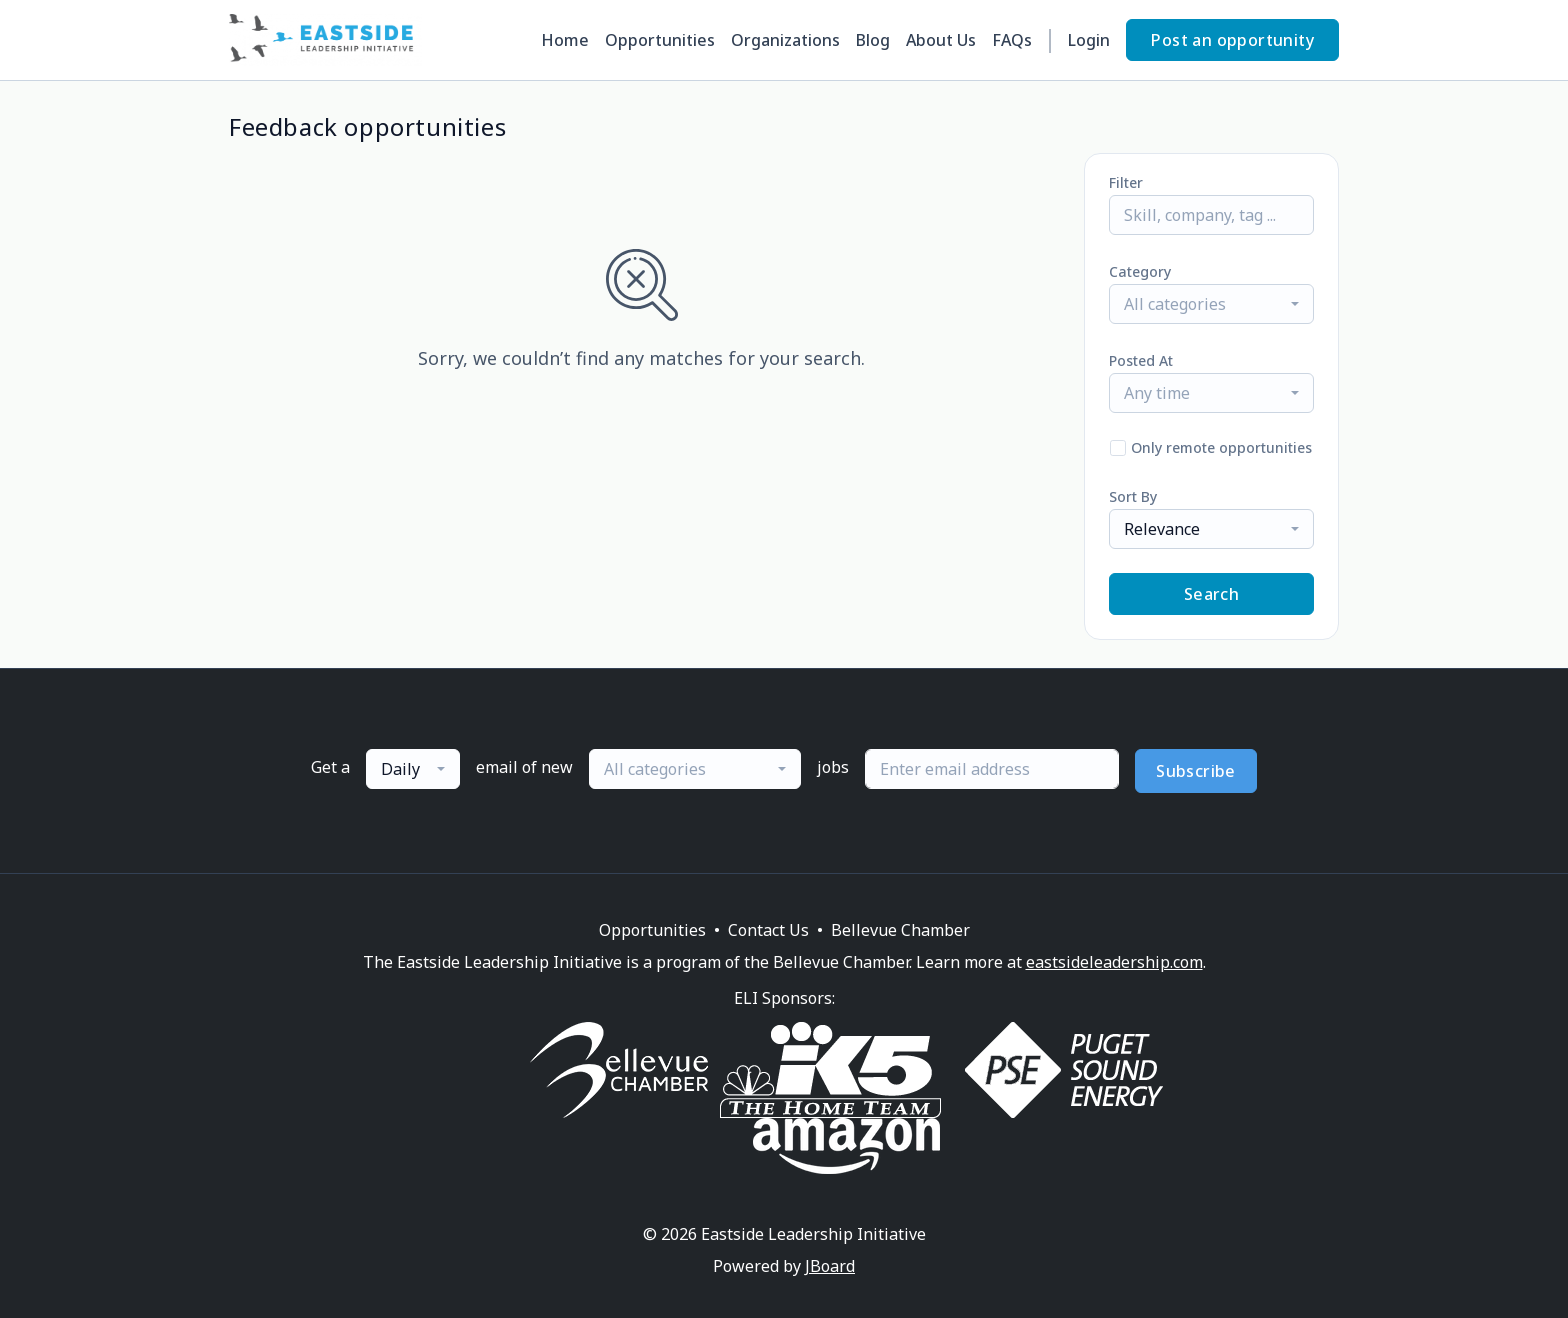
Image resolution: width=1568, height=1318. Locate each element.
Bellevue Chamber (900, 930)
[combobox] (1211, 304)
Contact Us (768, 930)
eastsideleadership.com (1114, 962)
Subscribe (1196, 771)
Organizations (785, 40)
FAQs (1012, 40)
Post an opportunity (1232, 40)
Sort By (1133, 496)
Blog (873, 40)
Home (565, 40)
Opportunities (660, 40)
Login (1089, 40)
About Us (941, 40)
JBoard (830, 1266)
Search (1211, 594)
